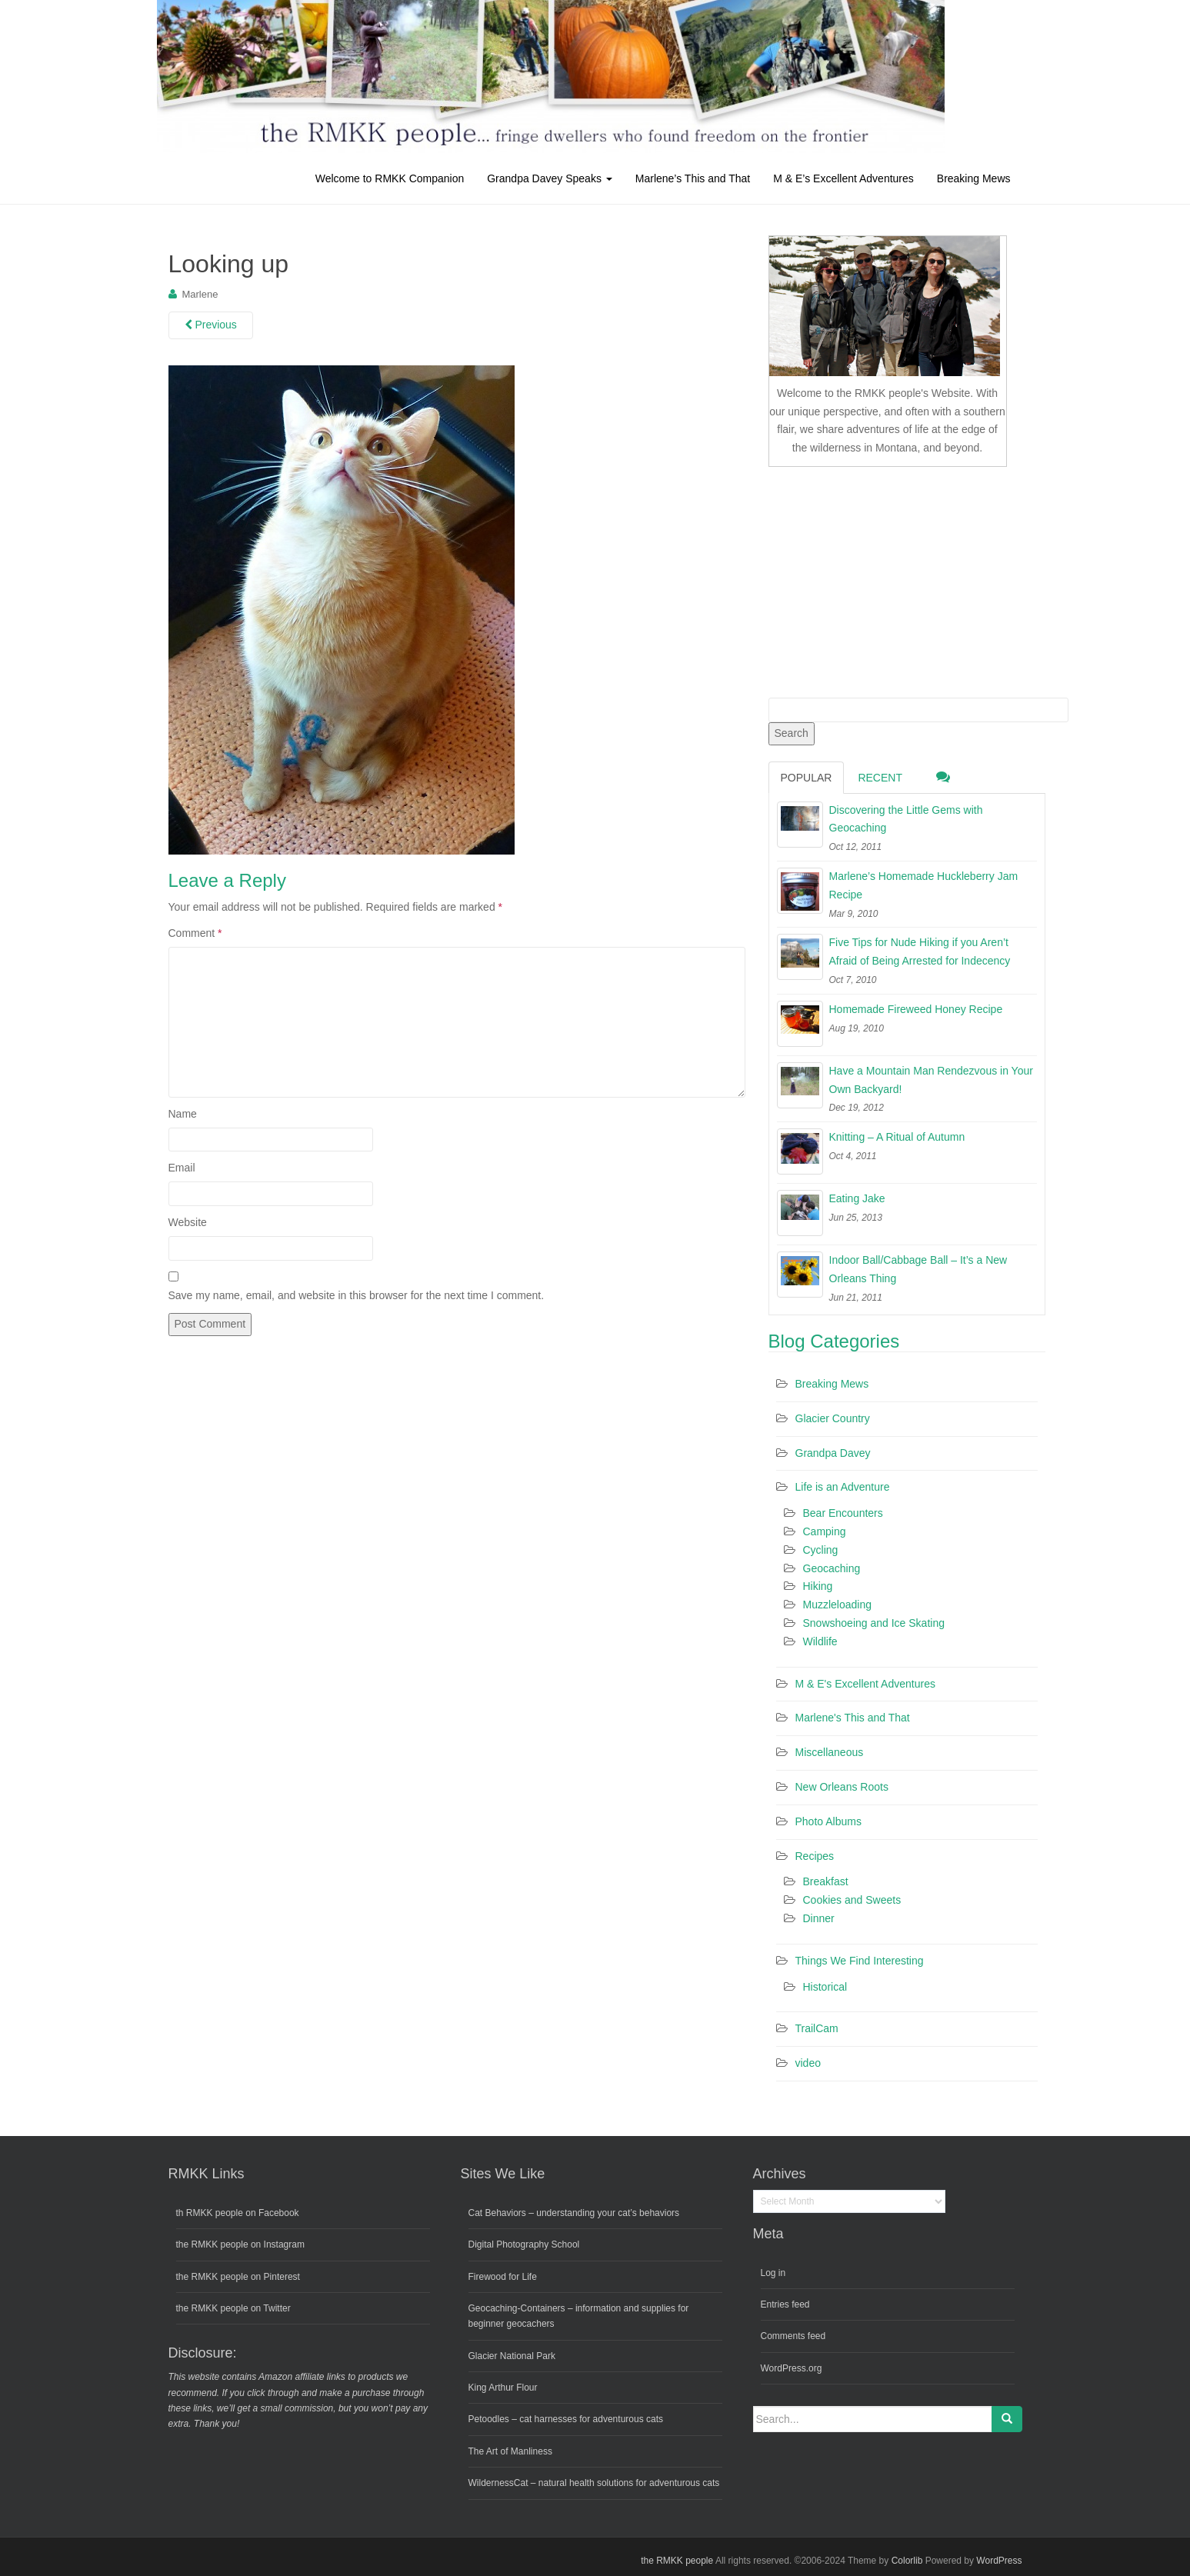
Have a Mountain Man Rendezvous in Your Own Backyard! (931, 1080)
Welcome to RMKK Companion (389, 178)
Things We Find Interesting (859, 1960)
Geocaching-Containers (516, 2308)
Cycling (820, 1550)
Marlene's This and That (852, 1717)
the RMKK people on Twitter (233, 2308)
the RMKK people (677, 2560)
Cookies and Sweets (852, 1900)
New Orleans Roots (841, 1787)
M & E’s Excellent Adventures (843, 178)
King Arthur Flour (503, 2387)
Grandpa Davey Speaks (549, 178)
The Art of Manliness (510, 2451)
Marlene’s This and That (692, 178)
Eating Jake (857, 1198)
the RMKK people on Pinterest (238, 2276)
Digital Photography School (524, 2244)
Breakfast (825, 1881)
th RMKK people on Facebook (237, 2213)
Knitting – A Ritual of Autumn (897, 1137)
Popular (806, 777)
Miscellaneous (829, 1752)
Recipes (815, 1856)
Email (181, 1167)
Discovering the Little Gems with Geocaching (906, 819)
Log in (773, 2273)
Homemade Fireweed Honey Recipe (916, 1009)
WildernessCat (498, 2483)
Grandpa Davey (833, 1453)
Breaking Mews (974, 178)
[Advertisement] (883, 579)
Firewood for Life (502, 2276)
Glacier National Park (511, 2356)
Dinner (819, 1918)
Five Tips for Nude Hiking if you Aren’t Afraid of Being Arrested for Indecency (920, 951)
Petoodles (488, 2419)
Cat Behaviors (497, 2213)
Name (182, 1114)
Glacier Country (832, 1418)
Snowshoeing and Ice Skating (874, 1623)
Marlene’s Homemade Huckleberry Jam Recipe (923, 885)
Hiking (818, 1586)
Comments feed (793, 2336)
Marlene (200, 294)
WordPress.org (791, 2368)
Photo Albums (828, 1821)
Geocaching (832, 1568)
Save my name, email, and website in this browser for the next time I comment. (356, 1295)
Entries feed (785, 2304)
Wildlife (820, 1641)
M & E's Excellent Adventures (865, 1684)
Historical (825, 1987)
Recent (880, 777)
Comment (195, 933)
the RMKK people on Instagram (240, 2244)
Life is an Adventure (842, 1487)
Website (187, 1222)
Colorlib (907, 2560)
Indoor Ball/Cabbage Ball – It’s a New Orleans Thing (918, 1269)
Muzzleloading (837, 1604)
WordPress (999, 2560)
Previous (211, 324)
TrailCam (816, 2028)
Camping (824, 1531)
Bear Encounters (843, 1513)
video (808, 2063)
